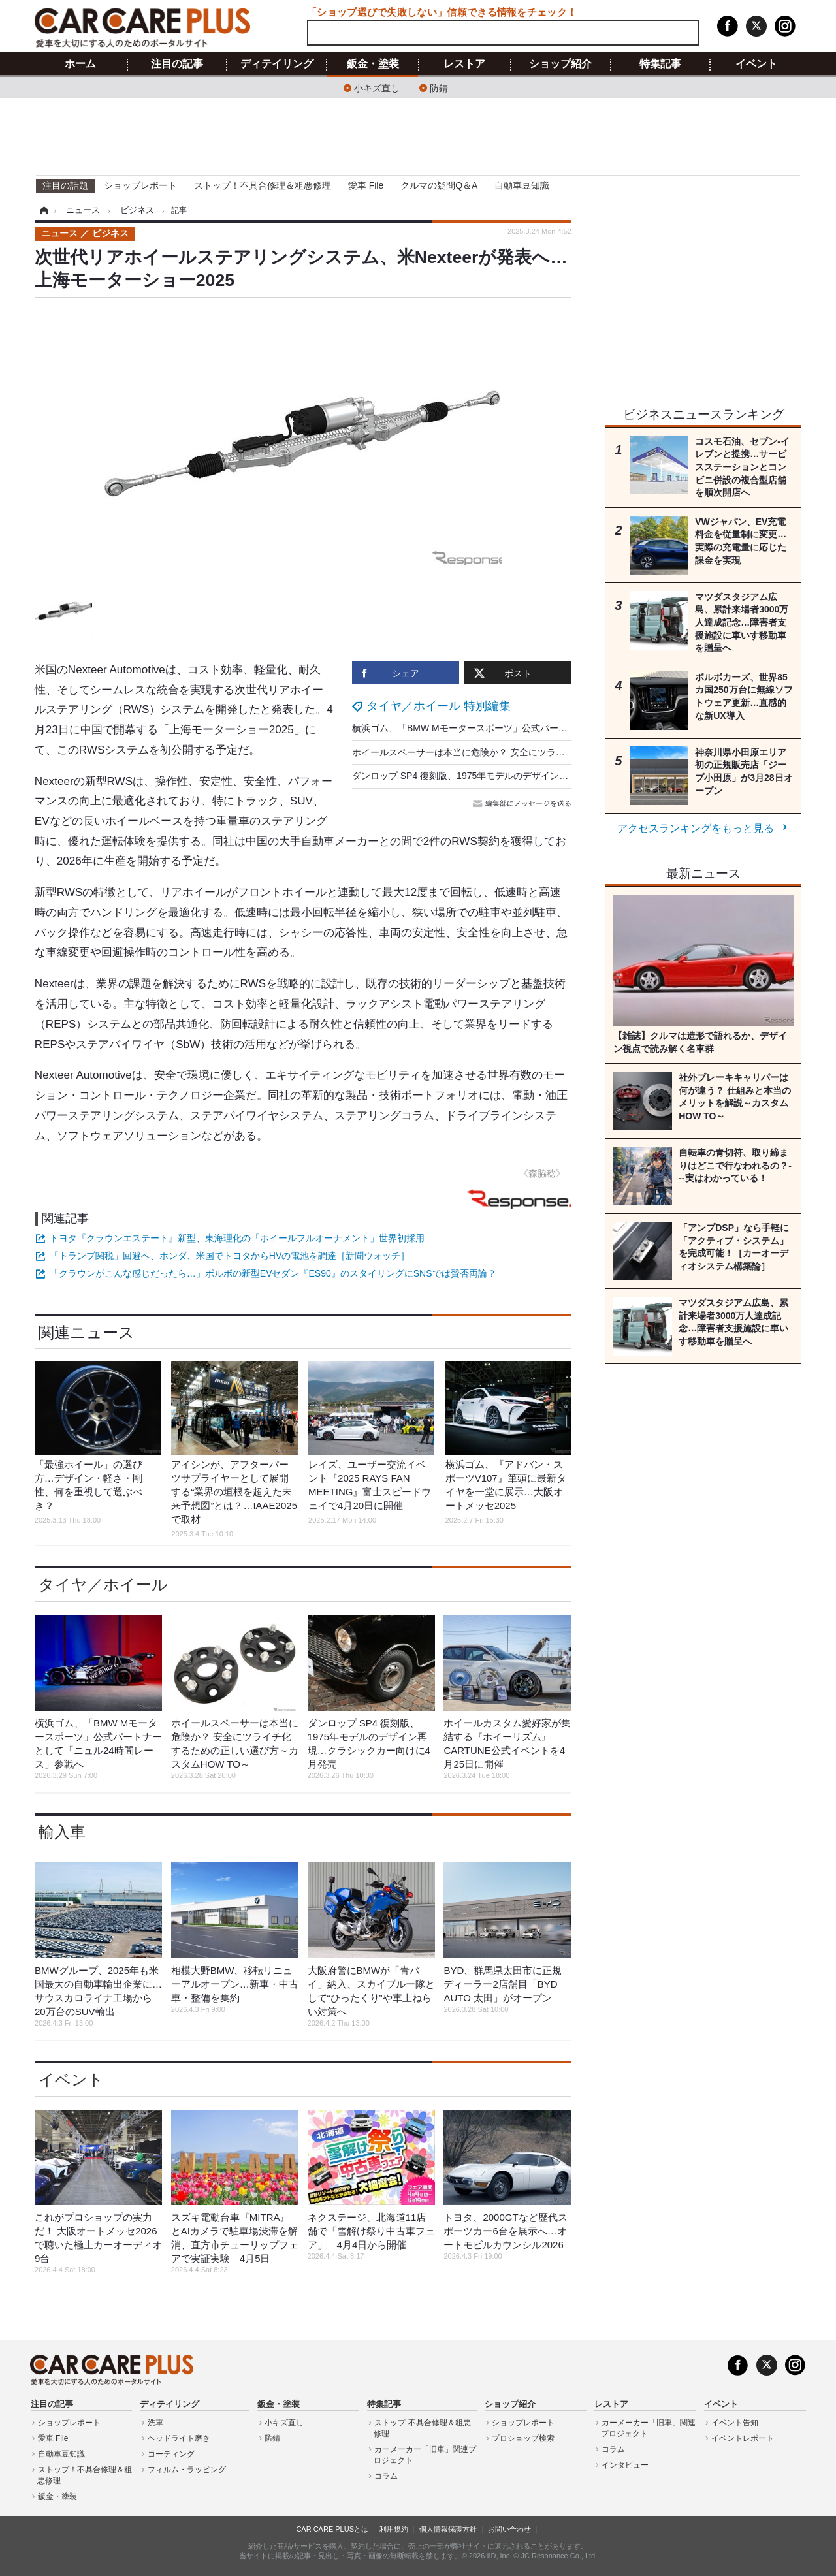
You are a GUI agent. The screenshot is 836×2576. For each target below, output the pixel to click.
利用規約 (393, 2529)
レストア (464, 64)
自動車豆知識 (521, 185)
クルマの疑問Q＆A (438, 185)
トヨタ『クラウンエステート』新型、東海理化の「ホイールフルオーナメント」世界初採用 (237, 1238)
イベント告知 (734, 2422)
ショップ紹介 (560, 64)
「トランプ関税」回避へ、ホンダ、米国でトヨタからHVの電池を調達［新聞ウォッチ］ (230, 1255)
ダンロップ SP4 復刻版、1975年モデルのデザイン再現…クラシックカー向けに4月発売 (531, 776)
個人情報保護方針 (448, 2529)
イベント (756, 64)
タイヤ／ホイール (103, 1584)
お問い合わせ (509, 2529)
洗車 (155, 2422)
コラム (386, 2476)
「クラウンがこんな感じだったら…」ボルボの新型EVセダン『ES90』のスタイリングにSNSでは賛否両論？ (273, 1273)
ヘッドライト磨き (179, 2438)
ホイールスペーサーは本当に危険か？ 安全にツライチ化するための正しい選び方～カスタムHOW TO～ (564, 752)
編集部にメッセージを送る (523, 803)
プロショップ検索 (523, 2438)
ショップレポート (140, 185)
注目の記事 (177, 64)
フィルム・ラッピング (187, 2469)
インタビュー (625, 2465)
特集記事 (660, 64)
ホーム (80, 64)
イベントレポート (742, 2438)
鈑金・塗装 (373, 64)
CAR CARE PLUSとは (332, 2529)
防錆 (439, 87)
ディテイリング (277, 64)
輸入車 (62, 1832)
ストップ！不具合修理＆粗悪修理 (262, 185)
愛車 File (365, 185)
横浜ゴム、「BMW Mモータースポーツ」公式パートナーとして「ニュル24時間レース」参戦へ (547, 728)
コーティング (171, 2453)
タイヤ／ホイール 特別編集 (438, 705)
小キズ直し (377, 87)
